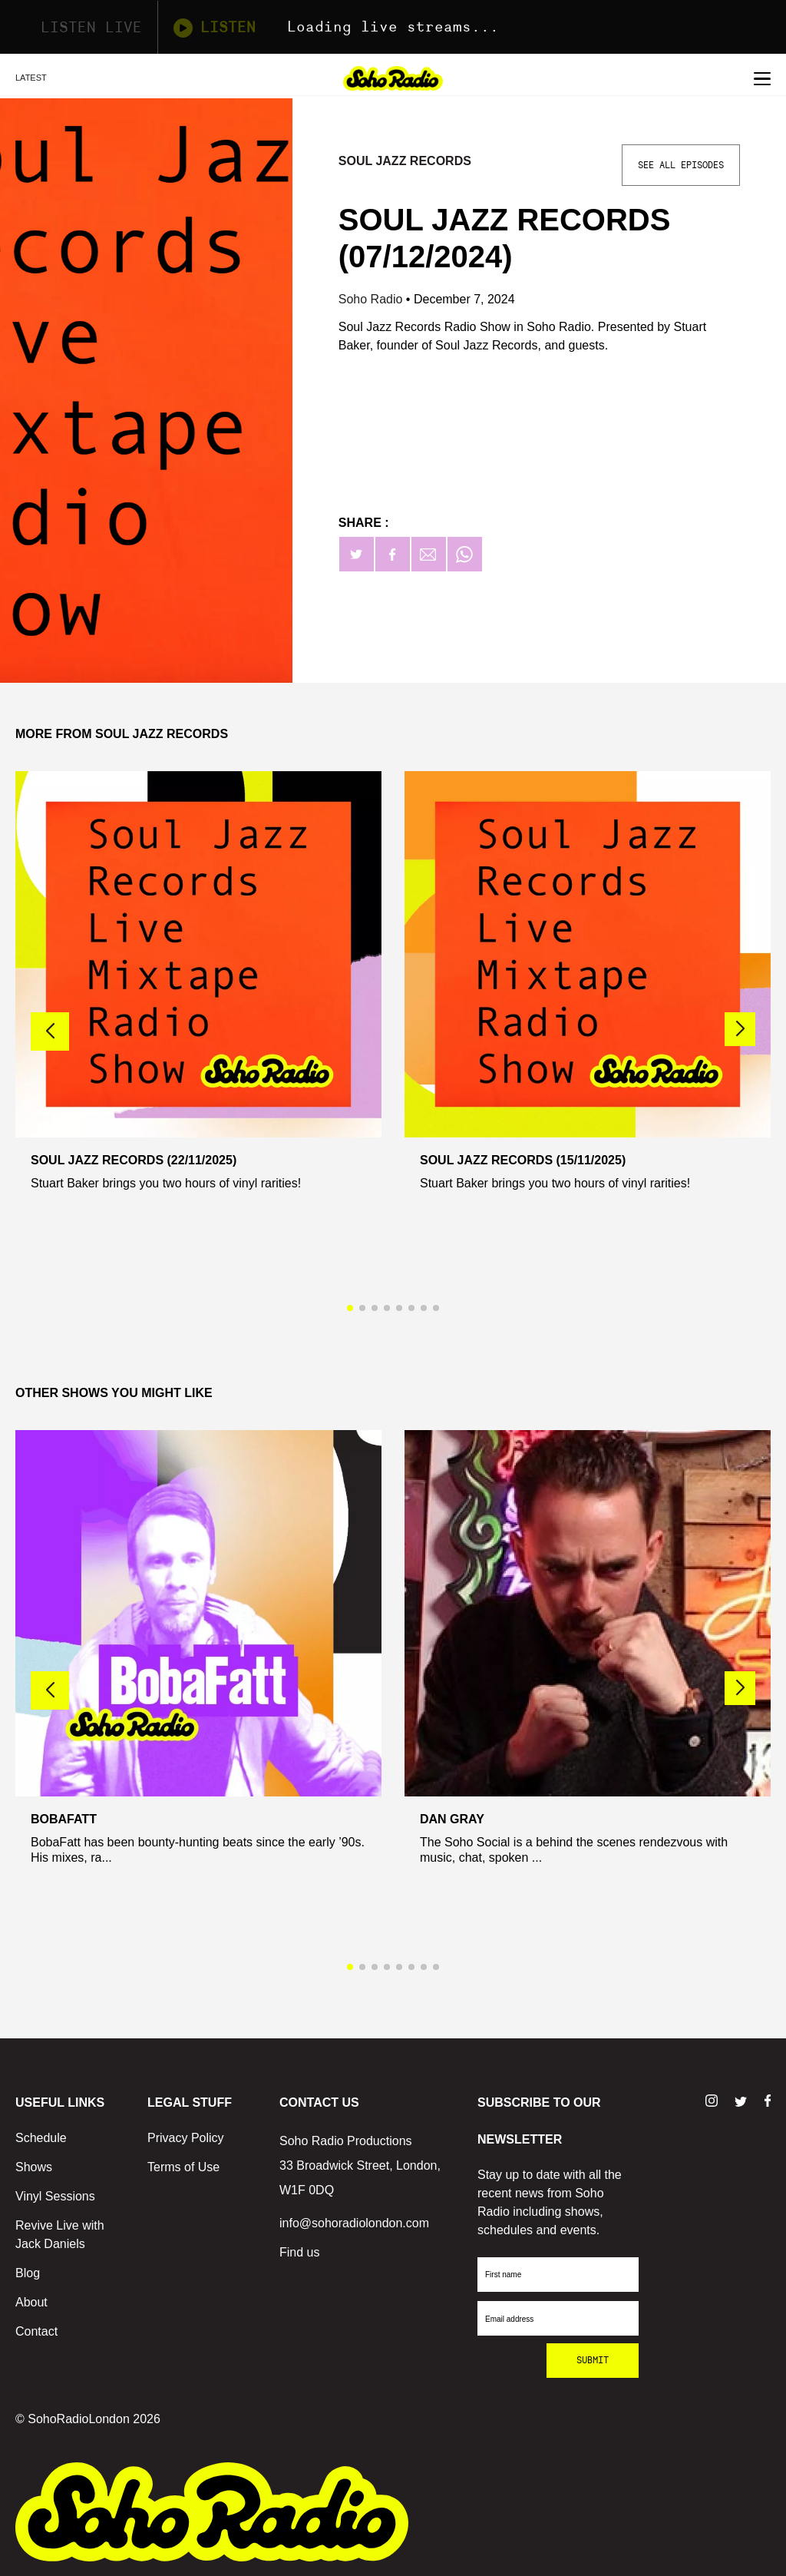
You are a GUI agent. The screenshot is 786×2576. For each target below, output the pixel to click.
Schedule (41, 2137)
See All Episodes (681, 165)
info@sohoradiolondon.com (354, 2223)
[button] (740, 1029)
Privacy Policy (185, 2137)
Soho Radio (372, 299)
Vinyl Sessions (55, 2196)
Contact (36, 2331)
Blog (27, 2273)
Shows (33, 2167)
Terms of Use (183, 2167)
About (31, 2302)
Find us (299, 2252)
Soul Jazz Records (405, 160)
